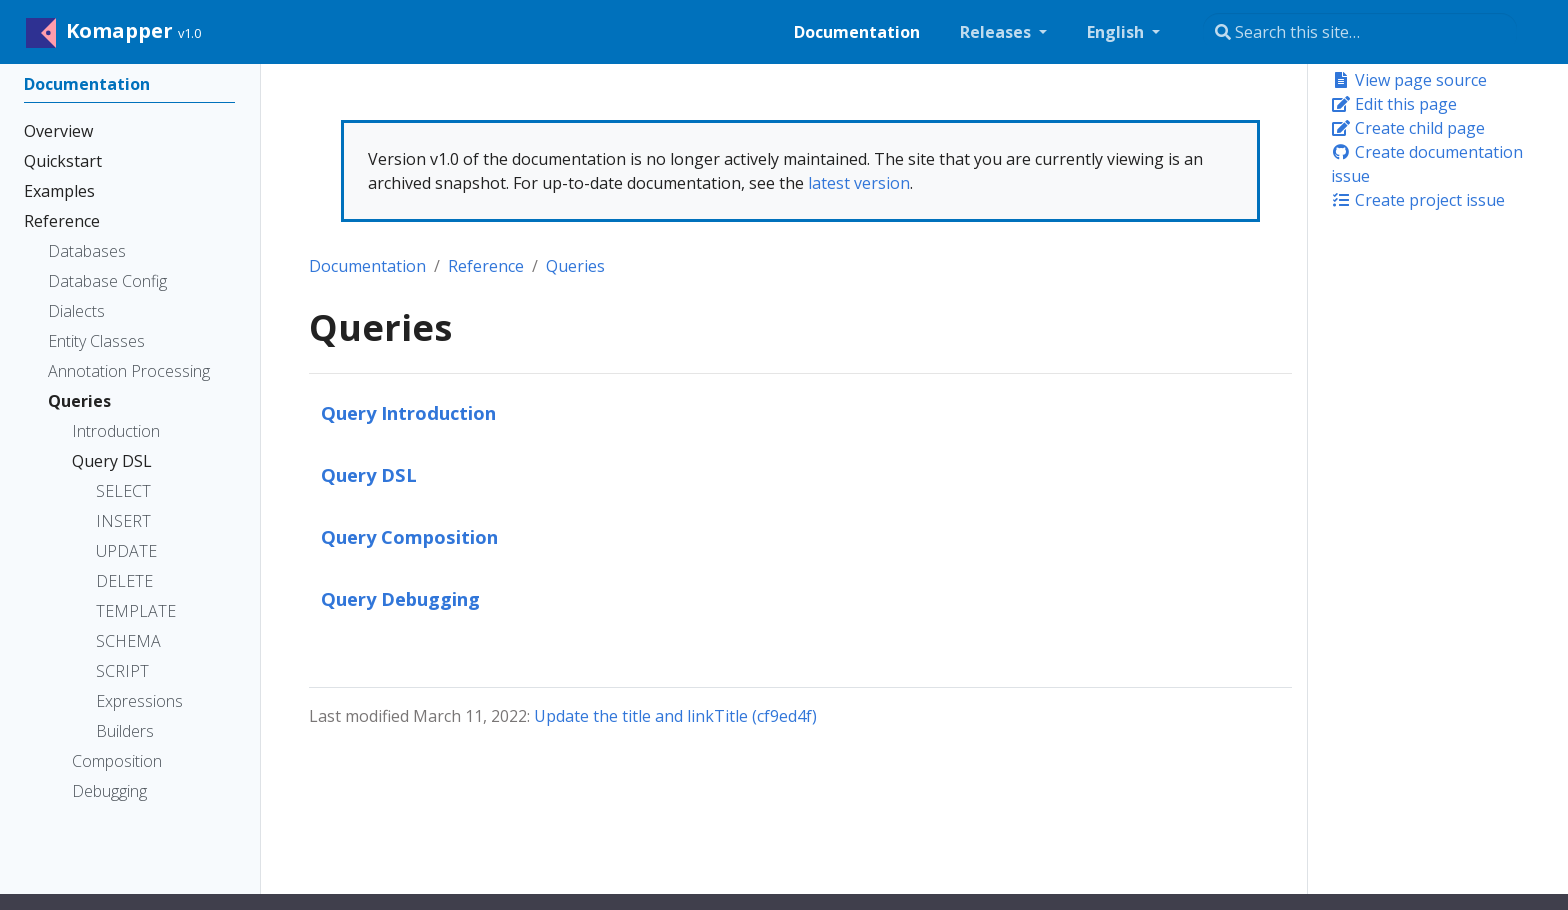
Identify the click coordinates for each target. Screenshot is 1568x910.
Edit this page (1394, 104)
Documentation (367, 266)
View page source (1409, 80)
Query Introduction (408, 412)
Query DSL (369, 474)
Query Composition (409, 536)
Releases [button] (997, 32)
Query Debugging (400, 598)
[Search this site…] (1360, 32)
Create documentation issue (1427, 164)
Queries (575, 266)
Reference (486, 266)
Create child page (1408, 128)
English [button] (1117, 32)
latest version (859, 183)
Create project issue (1418, 200)
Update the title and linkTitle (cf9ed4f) (675, 716)
